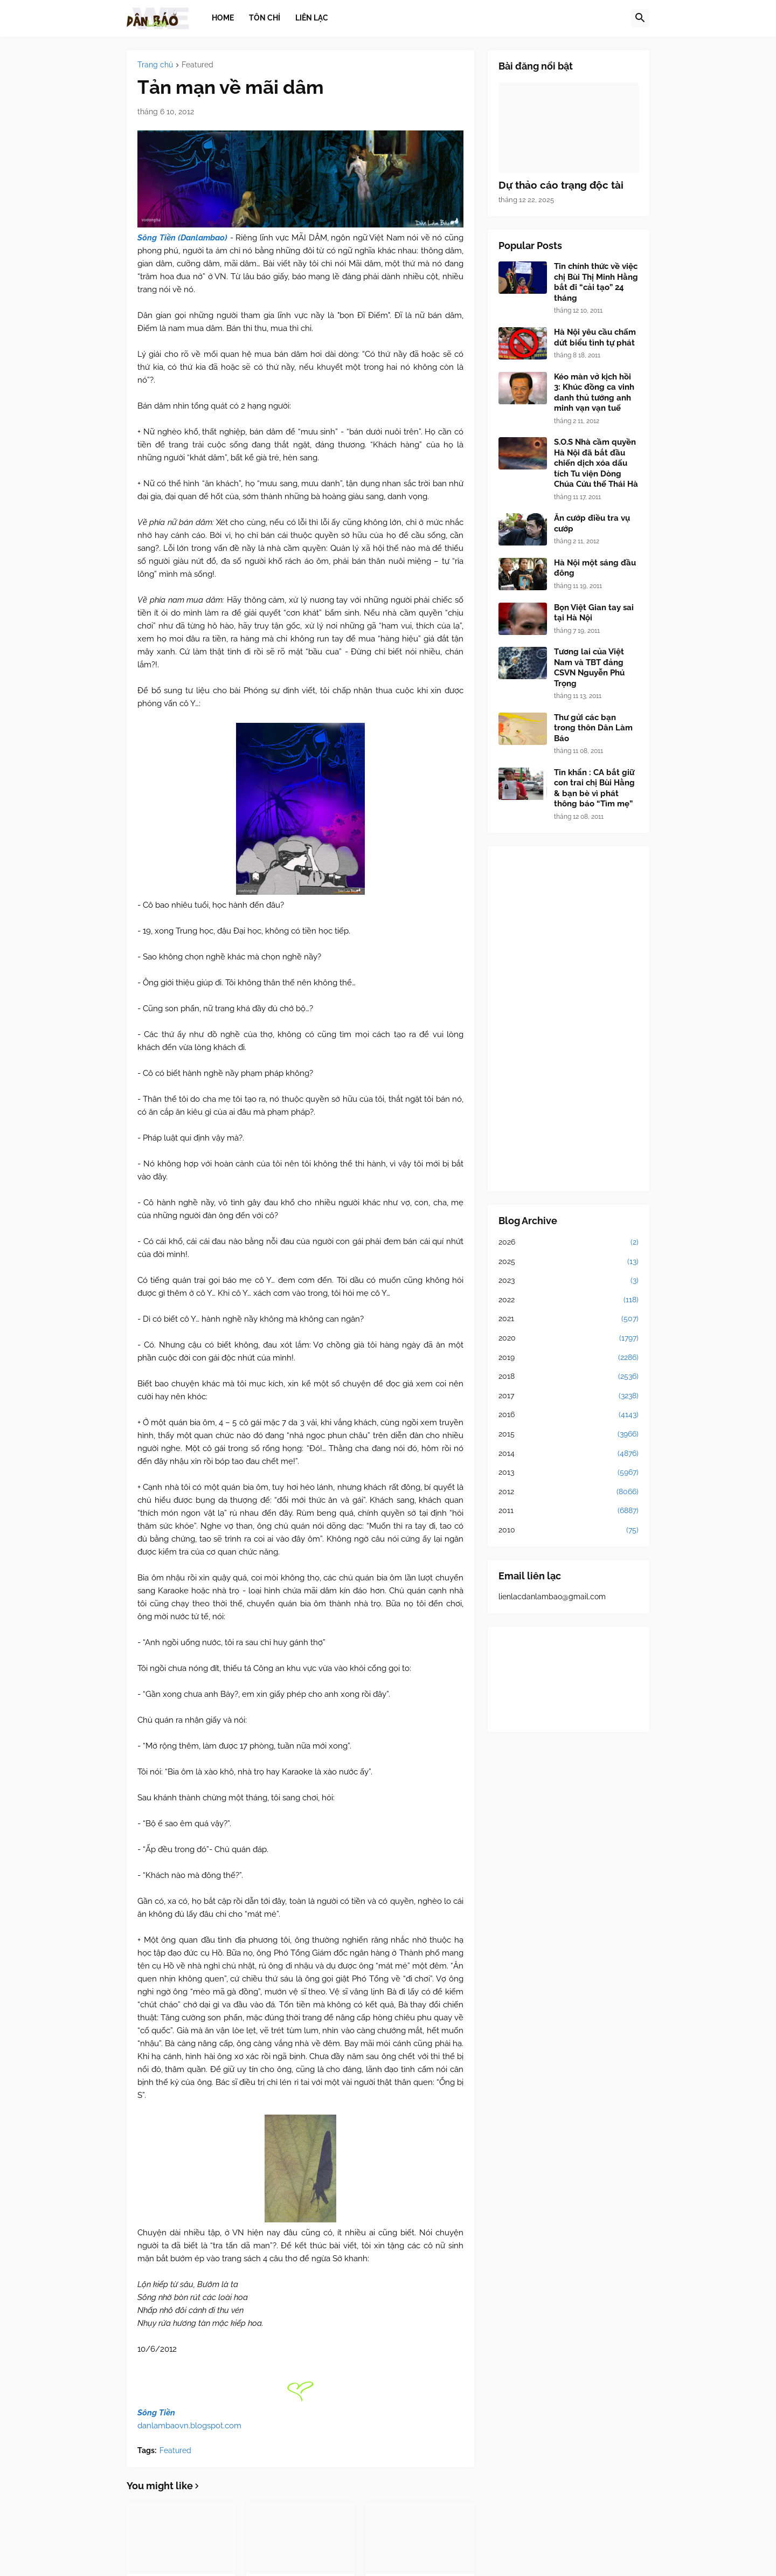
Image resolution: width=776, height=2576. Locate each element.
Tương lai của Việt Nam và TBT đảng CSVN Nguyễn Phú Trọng (589, 667)
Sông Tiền (156, 2413)
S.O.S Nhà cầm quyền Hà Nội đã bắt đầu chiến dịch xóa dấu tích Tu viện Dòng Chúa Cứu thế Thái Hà (596, 463)
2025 (568, 1261)
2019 (568, 1357)
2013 (568, 1472)
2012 (568, 1492)
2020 (568, 1338)
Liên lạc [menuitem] (311, 17)
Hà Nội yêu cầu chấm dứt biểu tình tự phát (595, 337)
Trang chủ (155, 65)
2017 (568, 1396)
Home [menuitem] (223, 17)
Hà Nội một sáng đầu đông (595, 568)
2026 (568, 1242)
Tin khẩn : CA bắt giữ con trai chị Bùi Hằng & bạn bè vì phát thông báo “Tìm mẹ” (594, 788)
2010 (568, 1530)
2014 (568, 1453)
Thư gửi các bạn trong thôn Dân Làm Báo (593, 728)
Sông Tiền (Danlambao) (182, 238)
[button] (640, 18)
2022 (568, 1300)
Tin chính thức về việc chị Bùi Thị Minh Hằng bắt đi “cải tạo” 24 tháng (596, 282)
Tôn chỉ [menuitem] (264, 17)
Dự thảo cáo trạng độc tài (560, 185)
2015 (568, 1434)
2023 (568, 1280)
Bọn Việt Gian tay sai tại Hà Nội (594, 613)
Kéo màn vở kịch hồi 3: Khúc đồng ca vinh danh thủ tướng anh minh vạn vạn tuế (594, 392)
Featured (197, 65)
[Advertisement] (568, 1018)
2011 (568, 1510)
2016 (568, 1415)
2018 (568, 1376)
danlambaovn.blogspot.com (189, 2425)
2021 (568, 1319)
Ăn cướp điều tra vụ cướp (592, 523)
